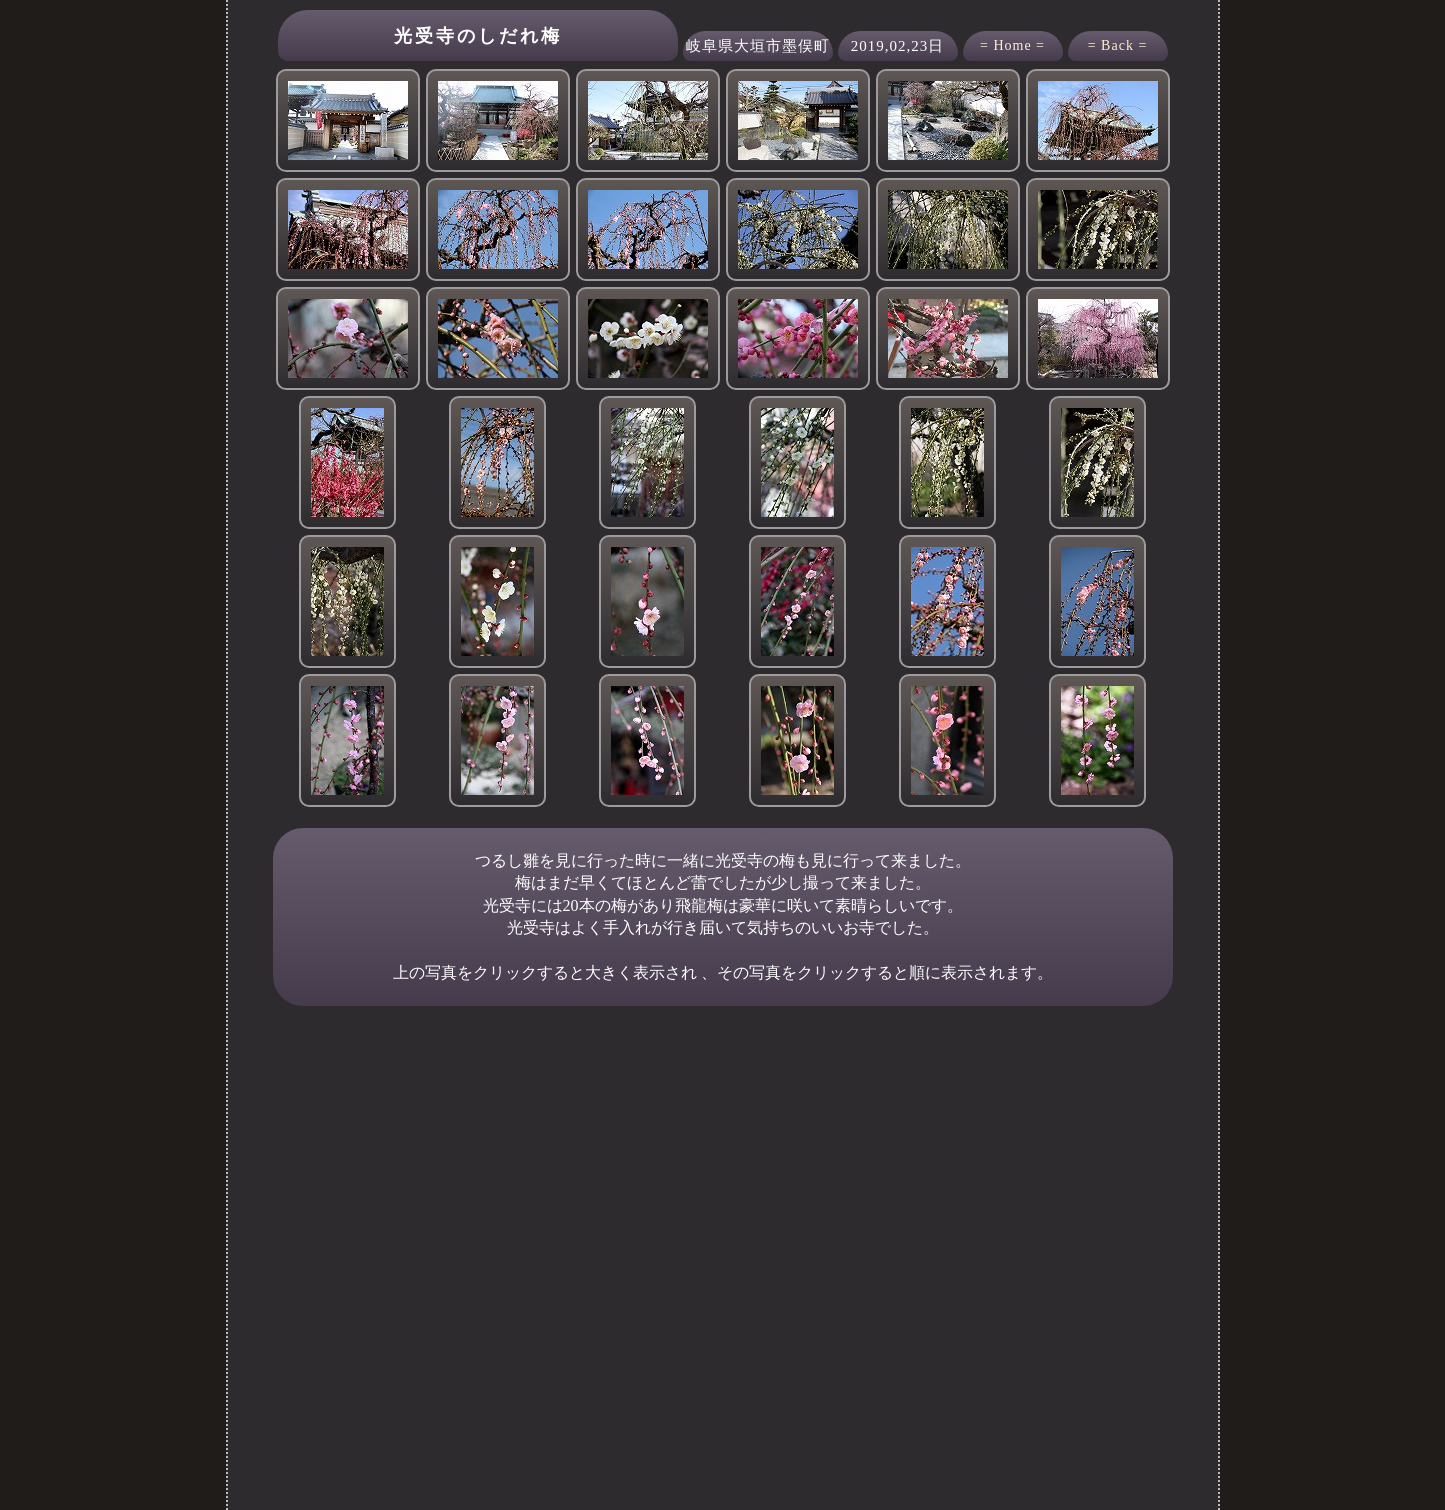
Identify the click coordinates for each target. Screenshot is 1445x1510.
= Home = (1012, 45)
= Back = (1118, 45)
